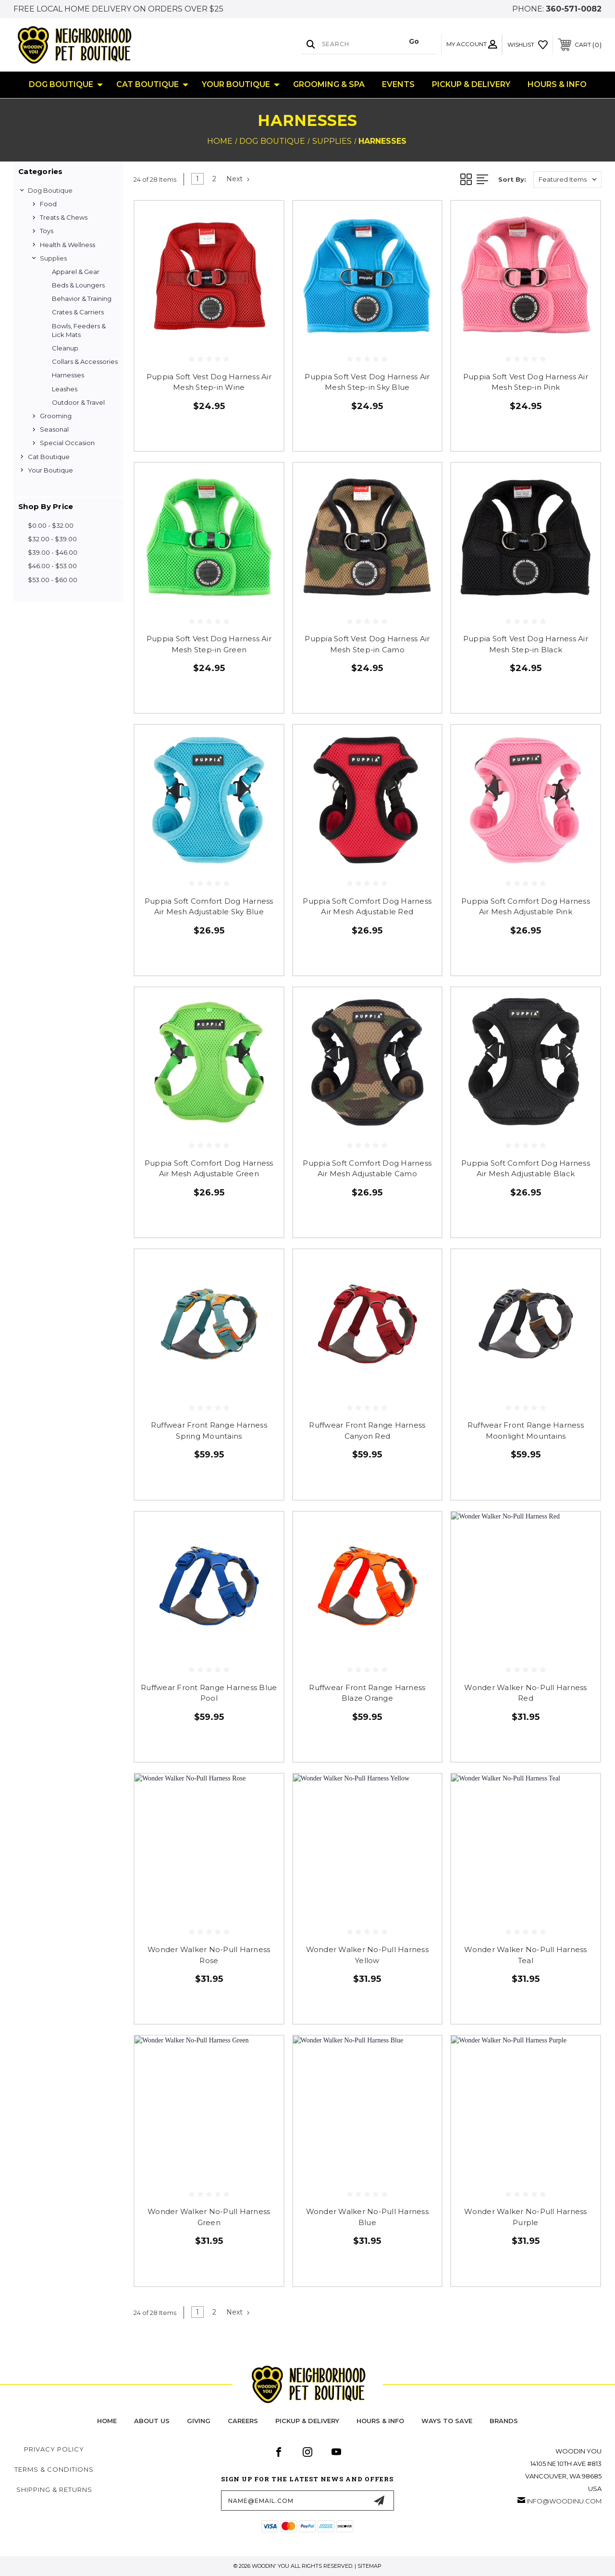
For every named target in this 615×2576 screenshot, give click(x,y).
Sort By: (512, 179)
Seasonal (54, 429)
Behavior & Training (81, 298)
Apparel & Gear (75, 271)
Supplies (53, 258)
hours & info (380, 2421)
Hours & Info (557, 84)
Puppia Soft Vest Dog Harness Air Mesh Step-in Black (525, 644)
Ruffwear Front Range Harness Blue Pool (209, 1693)
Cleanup (65, 348)
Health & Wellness (67, 245)
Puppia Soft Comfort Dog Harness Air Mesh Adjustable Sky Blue (209, 906)
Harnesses (68, 375)
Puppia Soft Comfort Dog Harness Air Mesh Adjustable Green (209, 1168)
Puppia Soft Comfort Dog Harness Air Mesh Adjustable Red (367, 906)
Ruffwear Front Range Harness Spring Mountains (209, 1430)
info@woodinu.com (564, 2501)
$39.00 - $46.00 (52, 552)
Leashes (64, 389)
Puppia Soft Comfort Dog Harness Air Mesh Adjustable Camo (367, 1168)
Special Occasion (67, 443)
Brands (504, 2421)
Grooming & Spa (329, 84)
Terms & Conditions (54, 2469)
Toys (46, 231)
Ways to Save (446, 2421)
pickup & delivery (307, 2421)
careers (243, 2421)
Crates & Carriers (78, 312)
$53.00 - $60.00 (52, 580)
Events (398, 84)
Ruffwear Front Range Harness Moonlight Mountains (525, 1430)
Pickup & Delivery (471, 84)
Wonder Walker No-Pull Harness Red (525, 1693)
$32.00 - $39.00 (52, 539)
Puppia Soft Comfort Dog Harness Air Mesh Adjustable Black (525, 1168)
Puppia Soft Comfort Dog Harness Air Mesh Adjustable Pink (525, 906)
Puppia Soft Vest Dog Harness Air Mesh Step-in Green (209, 644)
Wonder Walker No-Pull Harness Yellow (367, 1955)
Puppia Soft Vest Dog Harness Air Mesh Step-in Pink (525, 382)
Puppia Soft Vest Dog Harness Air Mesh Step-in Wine (209, 382)
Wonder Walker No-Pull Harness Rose (209, 1955)
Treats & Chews (63, 217)
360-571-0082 (574, 8)
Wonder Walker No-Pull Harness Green (209, 2217)
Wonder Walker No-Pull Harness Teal (525, 1955)
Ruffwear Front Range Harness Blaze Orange (367, 1693)
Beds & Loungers (78, 285)
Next (237, 178)
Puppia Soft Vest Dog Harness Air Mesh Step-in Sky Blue (367, 382)
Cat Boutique (152, 84)
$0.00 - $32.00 (51, 525)
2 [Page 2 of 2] (214, 178)
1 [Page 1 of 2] (197, 178)
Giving (198, 2421)
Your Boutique (241, 84)
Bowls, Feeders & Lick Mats (79, 330)
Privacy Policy (54, 2449)
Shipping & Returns (54, 2489)
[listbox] (567, 179)
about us (152, 2421)
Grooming (56, 416)
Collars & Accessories (85, 361)
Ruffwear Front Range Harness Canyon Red (367, 1430)
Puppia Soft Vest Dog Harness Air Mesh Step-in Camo (367, 644)
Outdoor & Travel (78, 402)
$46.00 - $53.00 (52, 566)
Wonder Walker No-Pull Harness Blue (367, 2217)
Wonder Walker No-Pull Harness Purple (525, 2217)
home (107, 2421)
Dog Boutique (66, 84)
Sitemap (369, 2566)
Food (48, 204)
